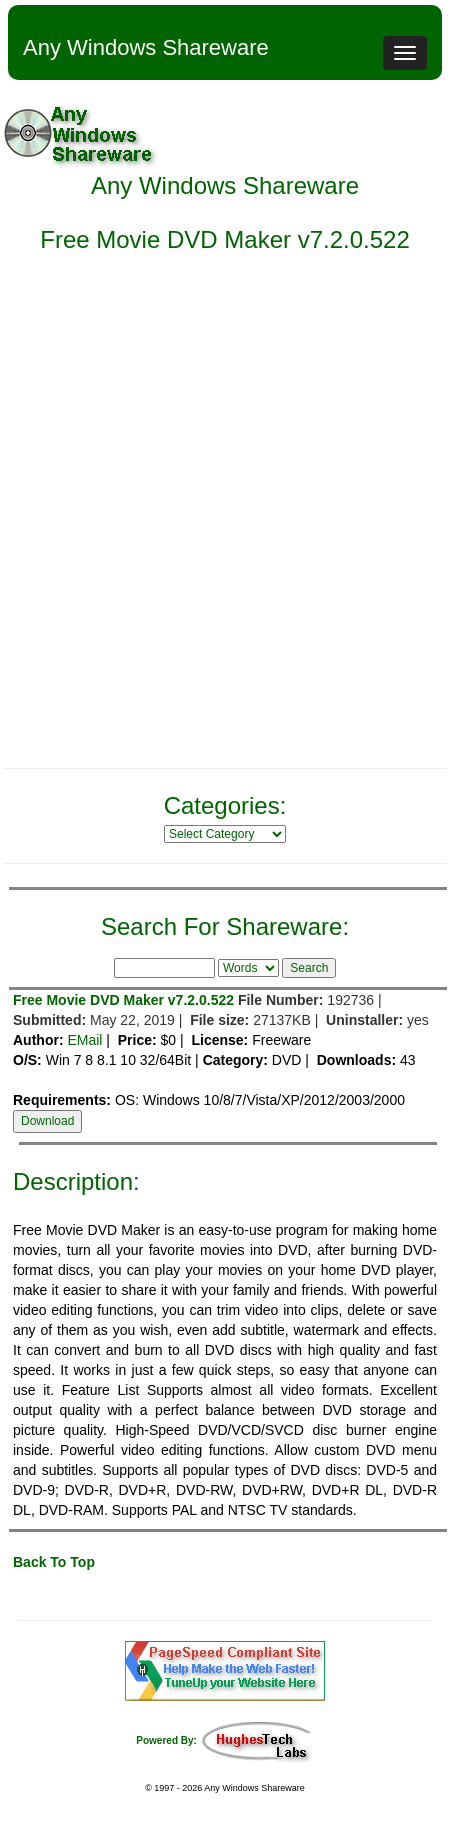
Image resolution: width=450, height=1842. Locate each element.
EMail (84, 1040)
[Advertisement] (225, 523)
